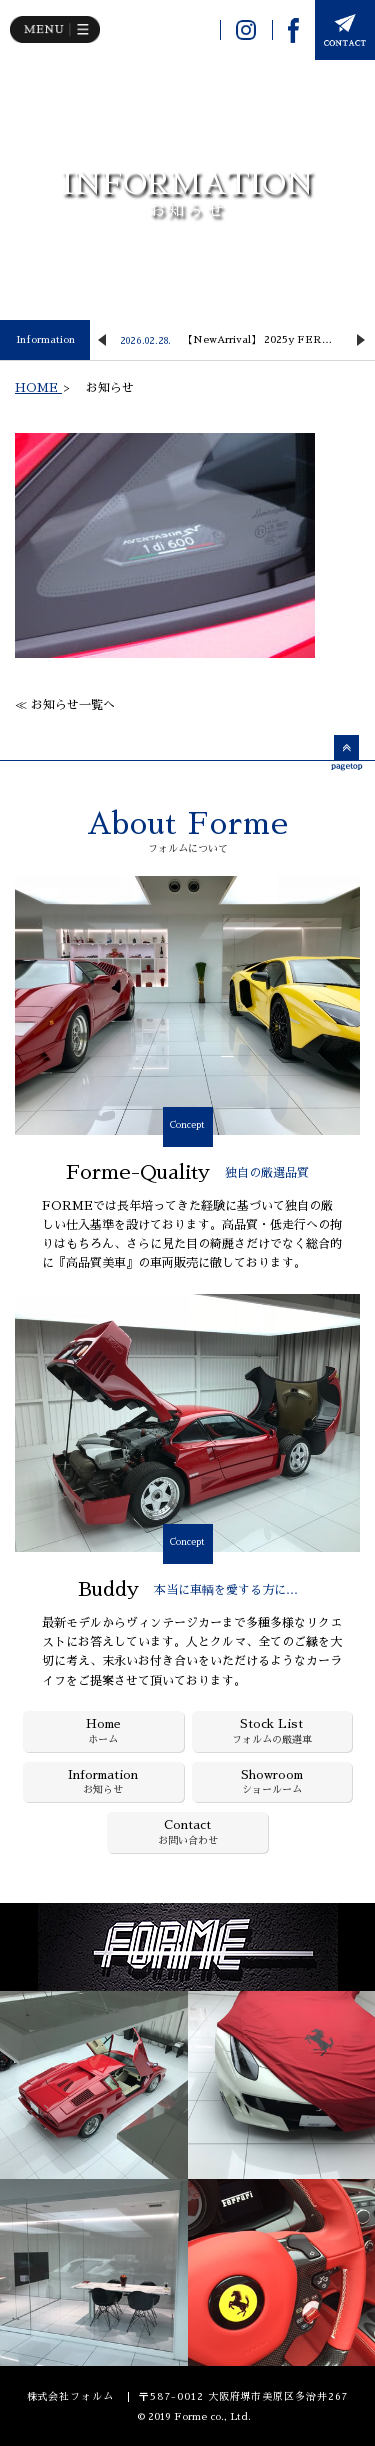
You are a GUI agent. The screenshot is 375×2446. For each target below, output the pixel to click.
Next (361, 340)
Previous (102, 340)
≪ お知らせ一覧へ (65, 705)
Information (45, 340)
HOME (38, 388)
